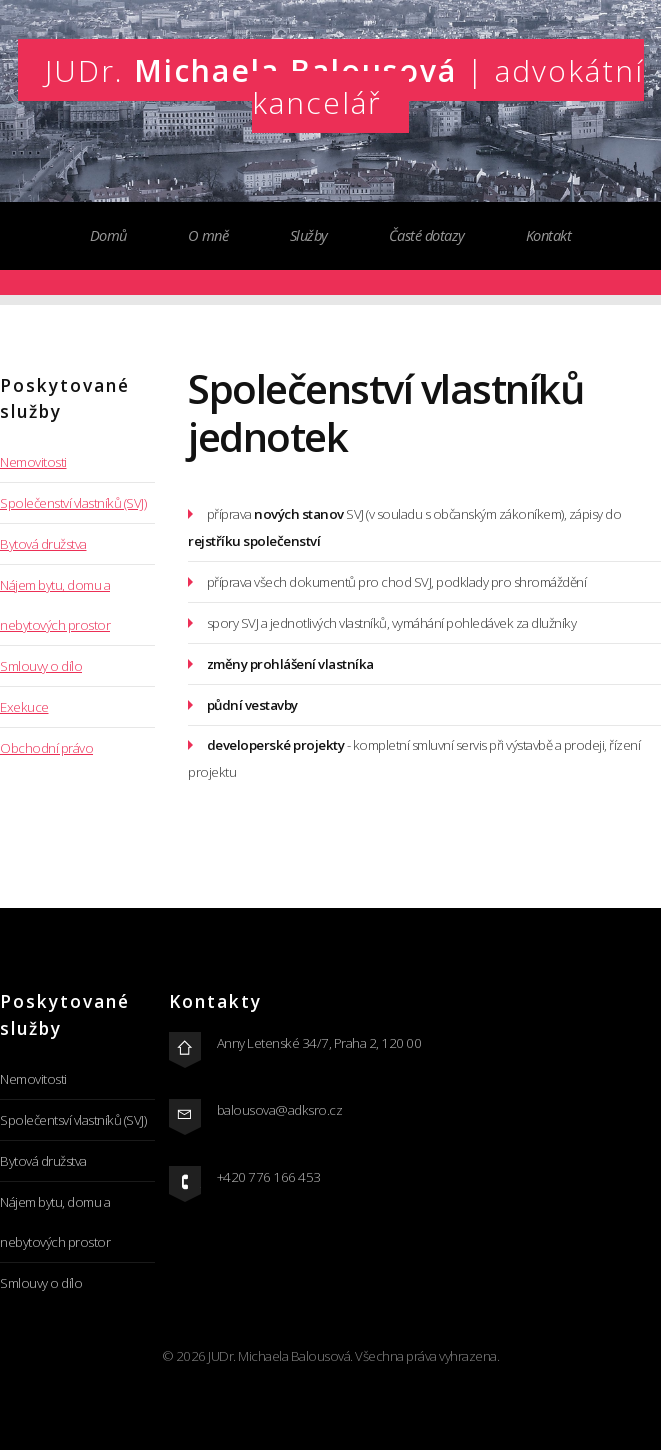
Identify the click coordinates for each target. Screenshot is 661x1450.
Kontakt (549, 235)
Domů (108, 235)
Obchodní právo (46, 748)
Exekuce (24, 707)
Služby (309, 235)
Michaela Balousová (344, 86)
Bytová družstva (43, 544)
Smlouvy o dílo (41, 666)
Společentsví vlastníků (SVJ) (73, 1120)
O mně (208, 235)
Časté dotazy (427, 235)
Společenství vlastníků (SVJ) (73, 503)
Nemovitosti (33, 462)
